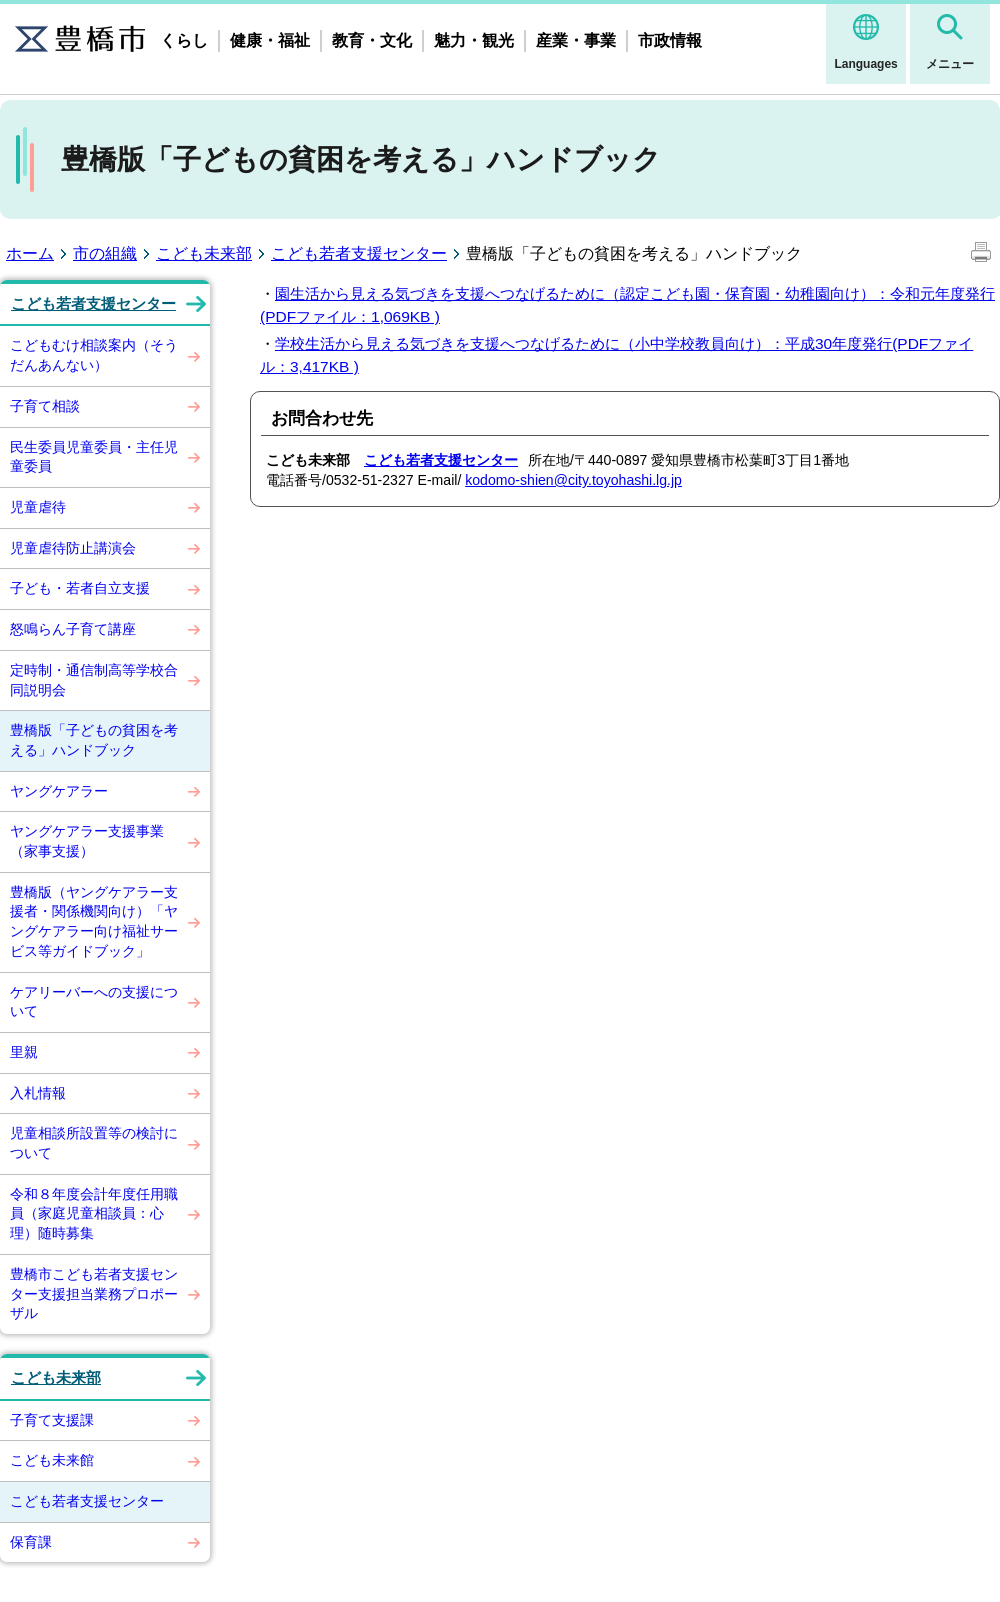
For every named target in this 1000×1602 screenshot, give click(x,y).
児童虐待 (38, 507)
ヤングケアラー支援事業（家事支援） (87, 841)
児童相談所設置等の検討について (94, 1143)
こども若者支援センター (359, 253)
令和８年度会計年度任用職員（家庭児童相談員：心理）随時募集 (94, 1213)
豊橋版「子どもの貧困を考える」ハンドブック (94, 740)
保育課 (31, 1542)
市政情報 (670, 40)
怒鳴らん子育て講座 (73, 629)
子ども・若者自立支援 (80, 588)
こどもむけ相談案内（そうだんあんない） (94, 355)
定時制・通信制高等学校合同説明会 (94, 680)
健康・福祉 (270, 40)
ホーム (30, 253)
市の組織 (105, 253)
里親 (24, 1052)
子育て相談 (45, 406)
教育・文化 (372, 40)
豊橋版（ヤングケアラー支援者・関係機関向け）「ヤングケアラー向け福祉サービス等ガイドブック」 (94, 921)
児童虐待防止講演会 (73, 548)
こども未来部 (204, 253)
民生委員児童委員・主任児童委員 (94, 457)
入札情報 (38, 1093)
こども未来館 (52, 1460)
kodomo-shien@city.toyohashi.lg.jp (573, 480)
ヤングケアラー (59, 791)
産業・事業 (576, 40)
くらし (184, 40)
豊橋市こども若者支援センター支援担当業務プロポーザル (94, 1293)
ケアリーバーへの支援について (94, 1002)
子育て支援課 (52, 1420)
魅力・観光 (474, 40)
